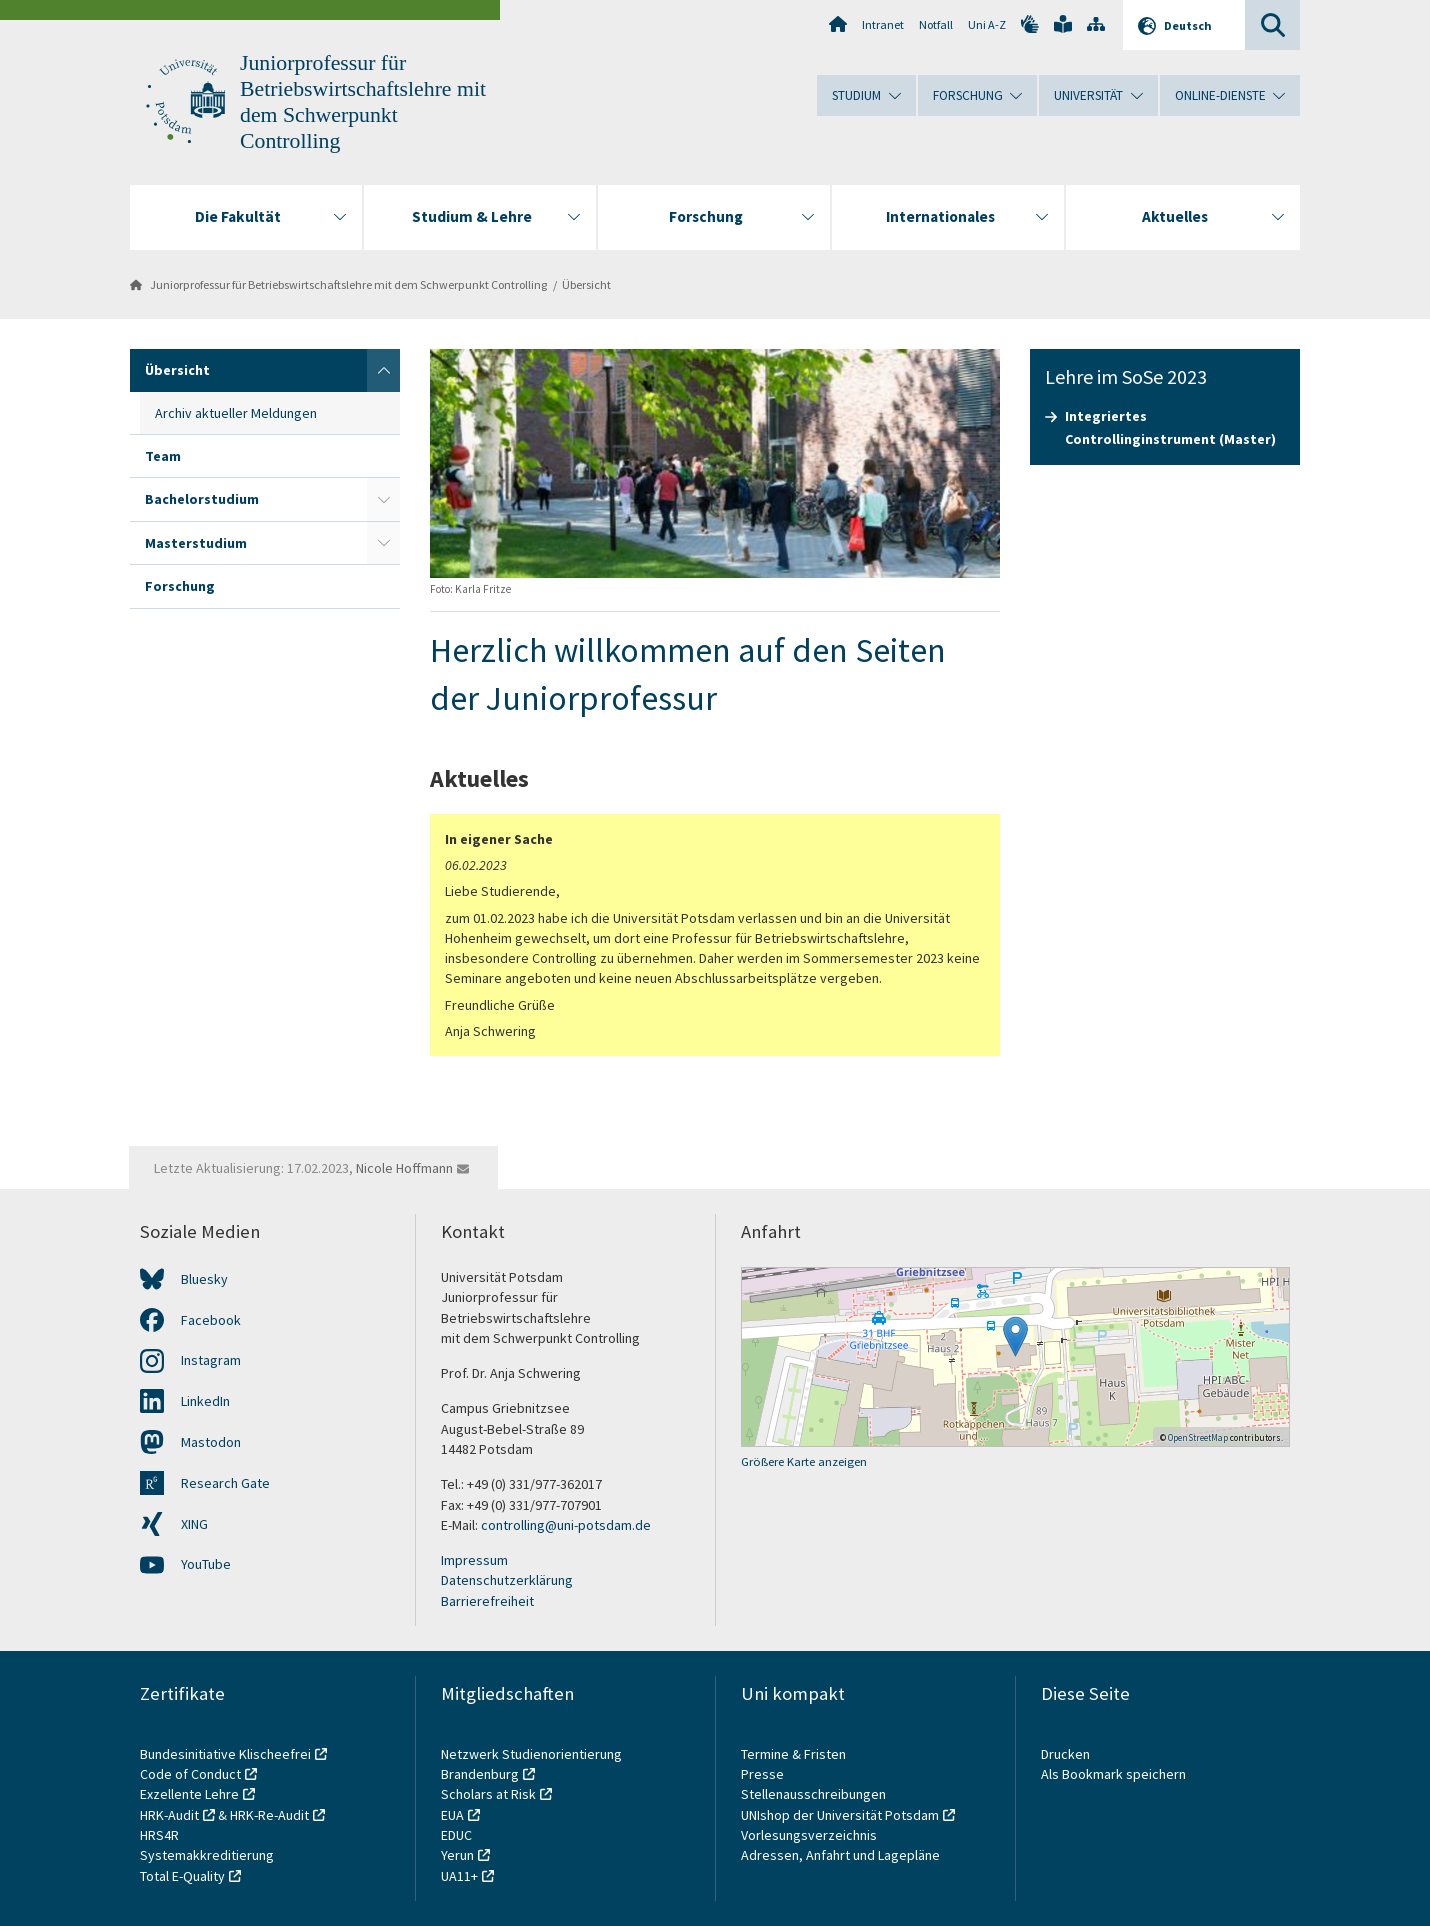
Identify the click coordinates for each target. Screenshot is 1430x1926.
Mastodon (211, 1442)
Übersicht (586, 284)
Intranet (883, 24)
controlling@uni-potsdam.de (566, 1525)
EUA (452, 1815)
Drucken (1065, 1754)
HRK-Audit (169, 1815)
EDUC (456, 1835)
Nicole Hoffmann (404, 1168)
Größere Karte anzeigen (804, 1461)
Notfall (936, 24)
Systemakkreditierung (207, 1855)
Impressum (474, 1560)
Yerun (457, 1855)
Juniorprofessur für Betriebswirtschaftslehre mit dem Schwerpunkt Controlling (348, 284)
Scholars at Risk (488, 1794)
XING (194, 1524)
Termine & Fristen (795, 1754)
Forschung (180, 586)
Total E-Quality (182, 1876)
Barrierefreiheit (487, 1601)
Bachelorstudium (202, 499)
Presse (764, 1774)
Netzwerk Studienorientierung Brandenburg (531, 1764)
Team (163, 456)
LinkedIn (205, 1401)
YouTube (206, 1564)
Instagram (211, 1360)
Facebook (211, 1320)
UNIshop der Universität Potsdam (840, 1815)
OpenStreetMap (1198, 1437)
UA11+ (459, 1876)
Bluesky (204, 1279)
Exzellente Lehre (189, 1794)
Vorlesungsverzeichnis (810, 1835)
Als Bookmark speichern (1113, 1774)
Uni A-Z (987, 24)
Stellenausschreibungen (813, 1794)
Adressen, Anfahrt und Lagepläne (840, 1855)
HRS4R (159, 1835)
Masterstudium (196, 543)
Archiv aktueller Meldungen (236, 413)
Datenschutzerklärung (507, 1580)
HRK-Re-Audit (269, 1815)
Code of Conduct (190, 1774)
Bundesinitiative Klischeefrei (225, 1754)
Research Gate (225, 1483)
